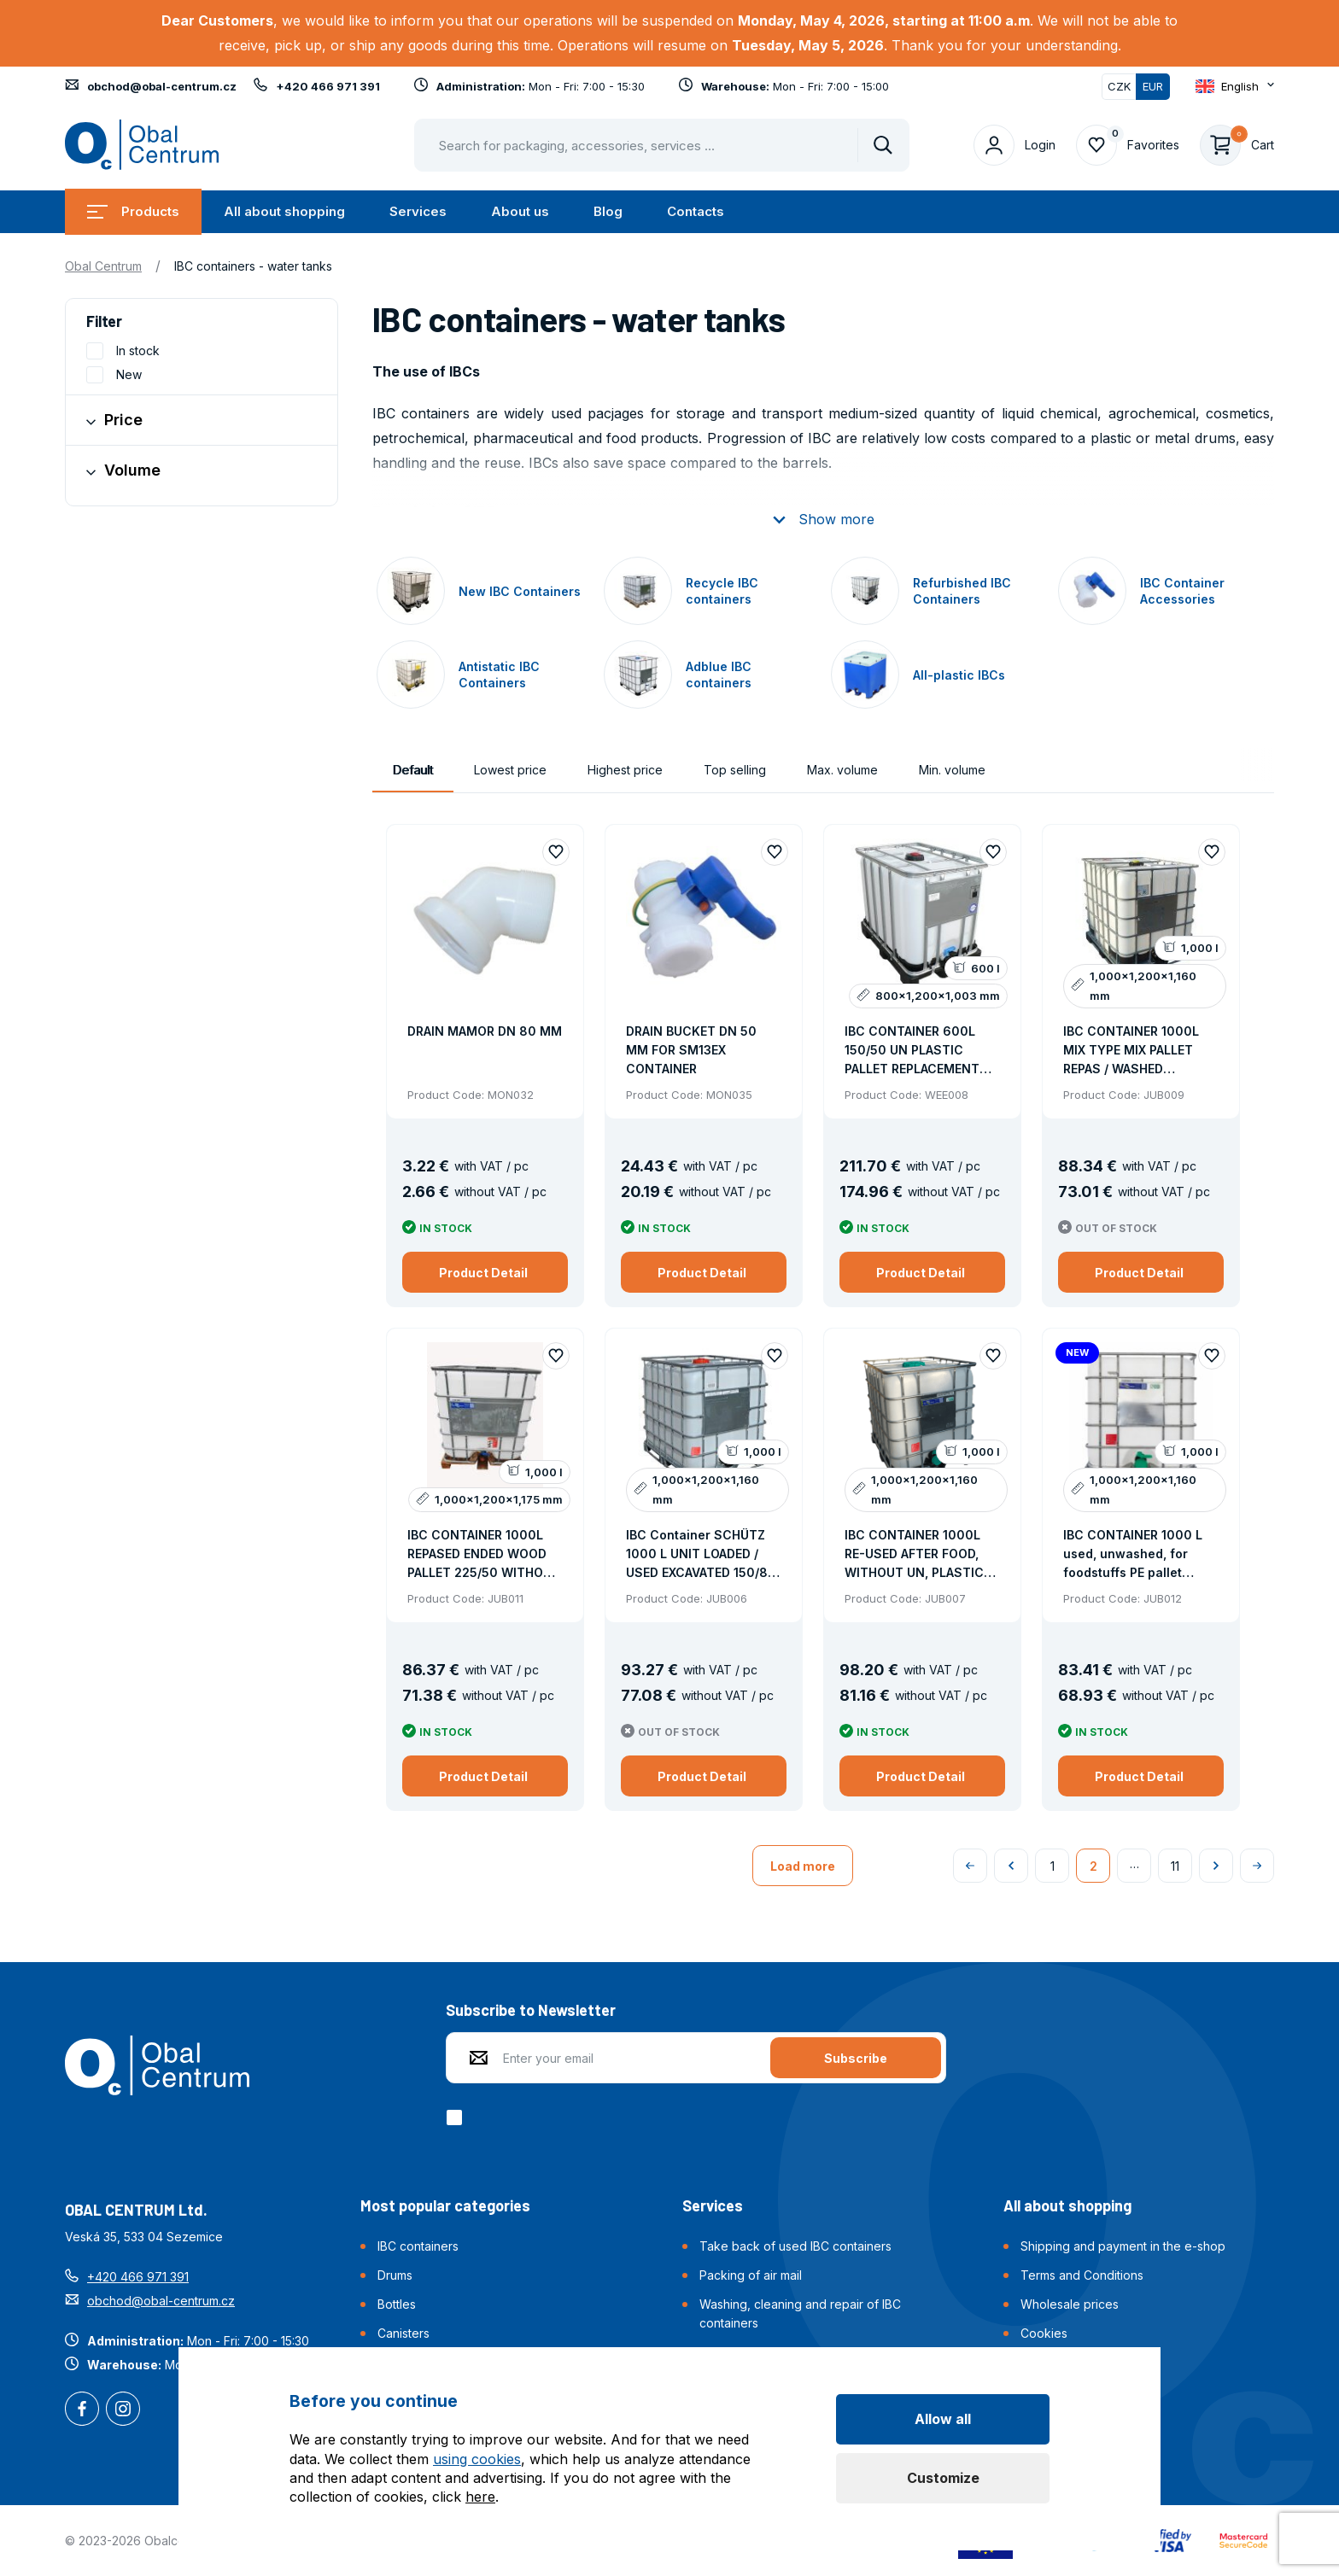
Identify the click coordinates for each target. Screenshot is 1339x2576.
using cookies (477, 2459)
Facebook (82, 2410)
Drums (394, 2275)
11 (1175, 1866)
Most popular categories (445, 2205)
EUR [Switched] (1153, 86)
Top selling (735, 769)
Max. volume (842, 769)
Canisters (403, 2333)
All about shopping (284, 211)
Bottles (396, 2304)
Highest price (625, 769)
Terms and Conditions (1081, 2275)
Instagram (123, 2410)
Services (418, 211)
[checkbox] (457, 2117)
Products (133, 211)
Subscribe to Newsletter (531, 2010)
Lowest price (510, 769)
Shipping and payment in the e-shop (1122, 2246)
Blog (608, 211)
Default (413, 769)
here (480, 2496)
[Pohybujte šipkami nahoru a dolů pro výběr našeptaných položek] (661, 145)
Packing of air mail (750, 2275)
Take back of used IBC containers (795, 2246)
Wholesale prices (1069, 2304)
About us (520, 211)
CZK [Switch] (1119, 86)
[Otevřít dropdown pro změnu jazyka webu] (1235, 86)
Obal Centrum (103, 266)
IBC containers (418, 2246)
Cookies (1043, 2333)
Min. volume (952, 769)
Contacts (695, 211)
